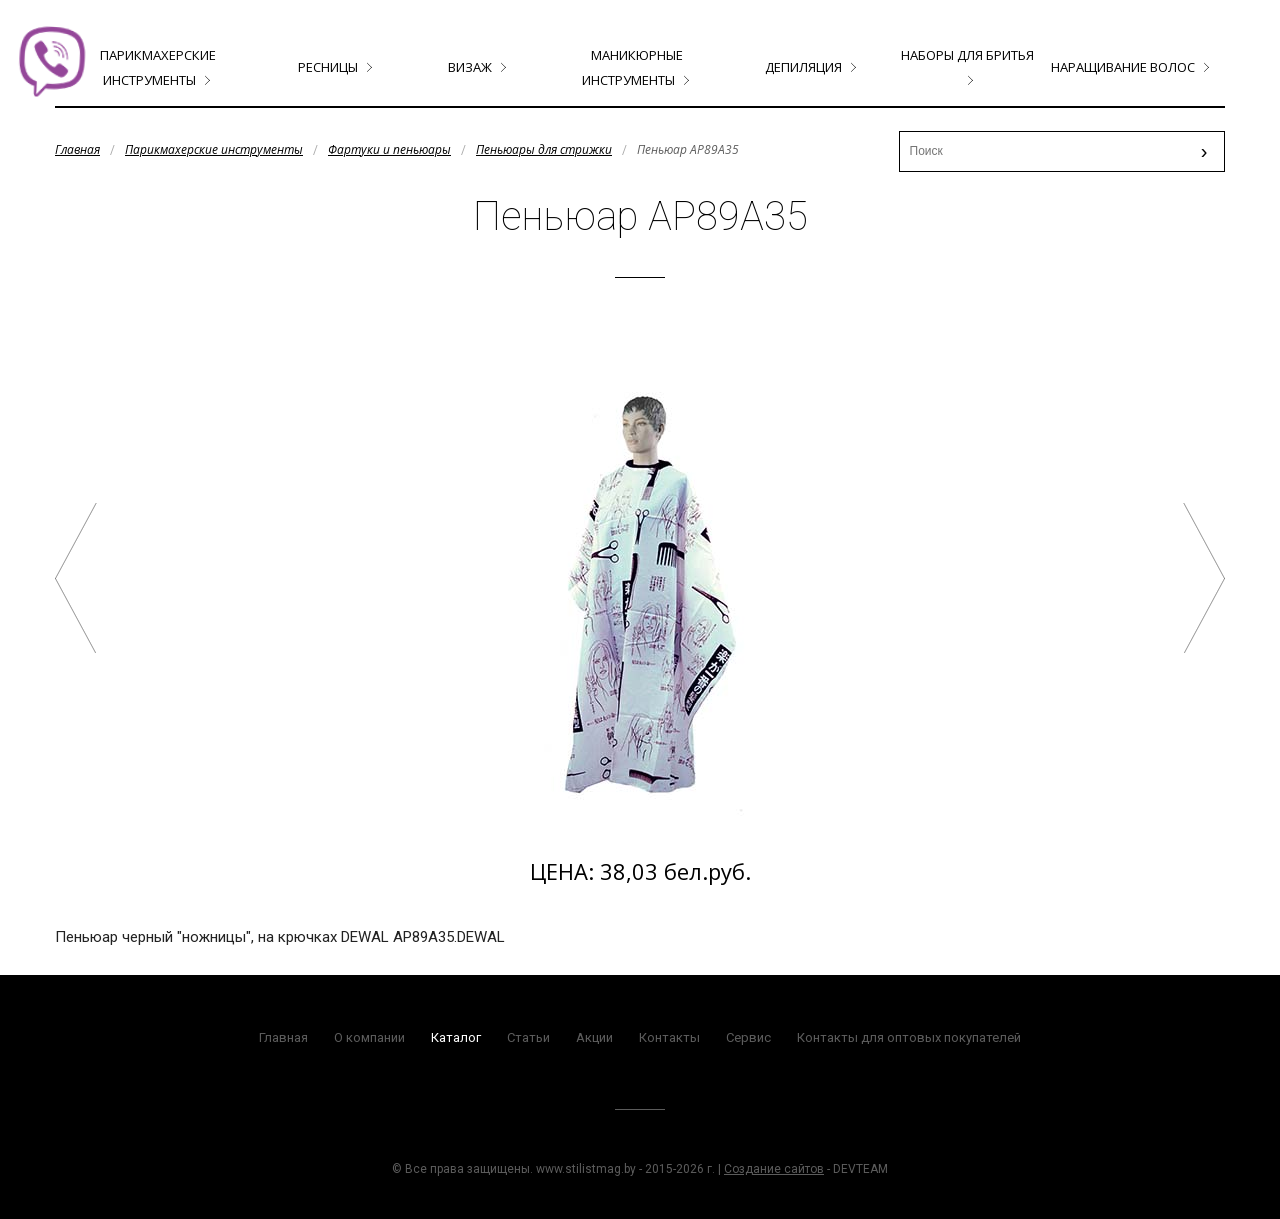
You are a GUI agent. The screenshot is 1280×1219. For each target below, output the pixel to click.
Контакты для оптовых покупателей (909, 1037)
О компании (369, 1037)
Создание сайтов (774, 1169)
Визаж (470, 67)
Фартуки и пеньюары (389, 149)
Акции (594, 1037)
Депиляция (803, 67)
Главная (77, 149)
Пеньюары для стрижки (544, 149)
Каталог (456, 1037)
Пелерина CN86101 (1204, 578)
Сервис (748, 1037)
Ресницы (328, 67)
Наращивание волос (1123, 67)
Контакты (669, 1037)
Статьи (528, 1037)
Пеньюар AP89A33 (76, 578)
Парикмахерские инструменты (214, 149)
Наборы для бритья (967, 55)
